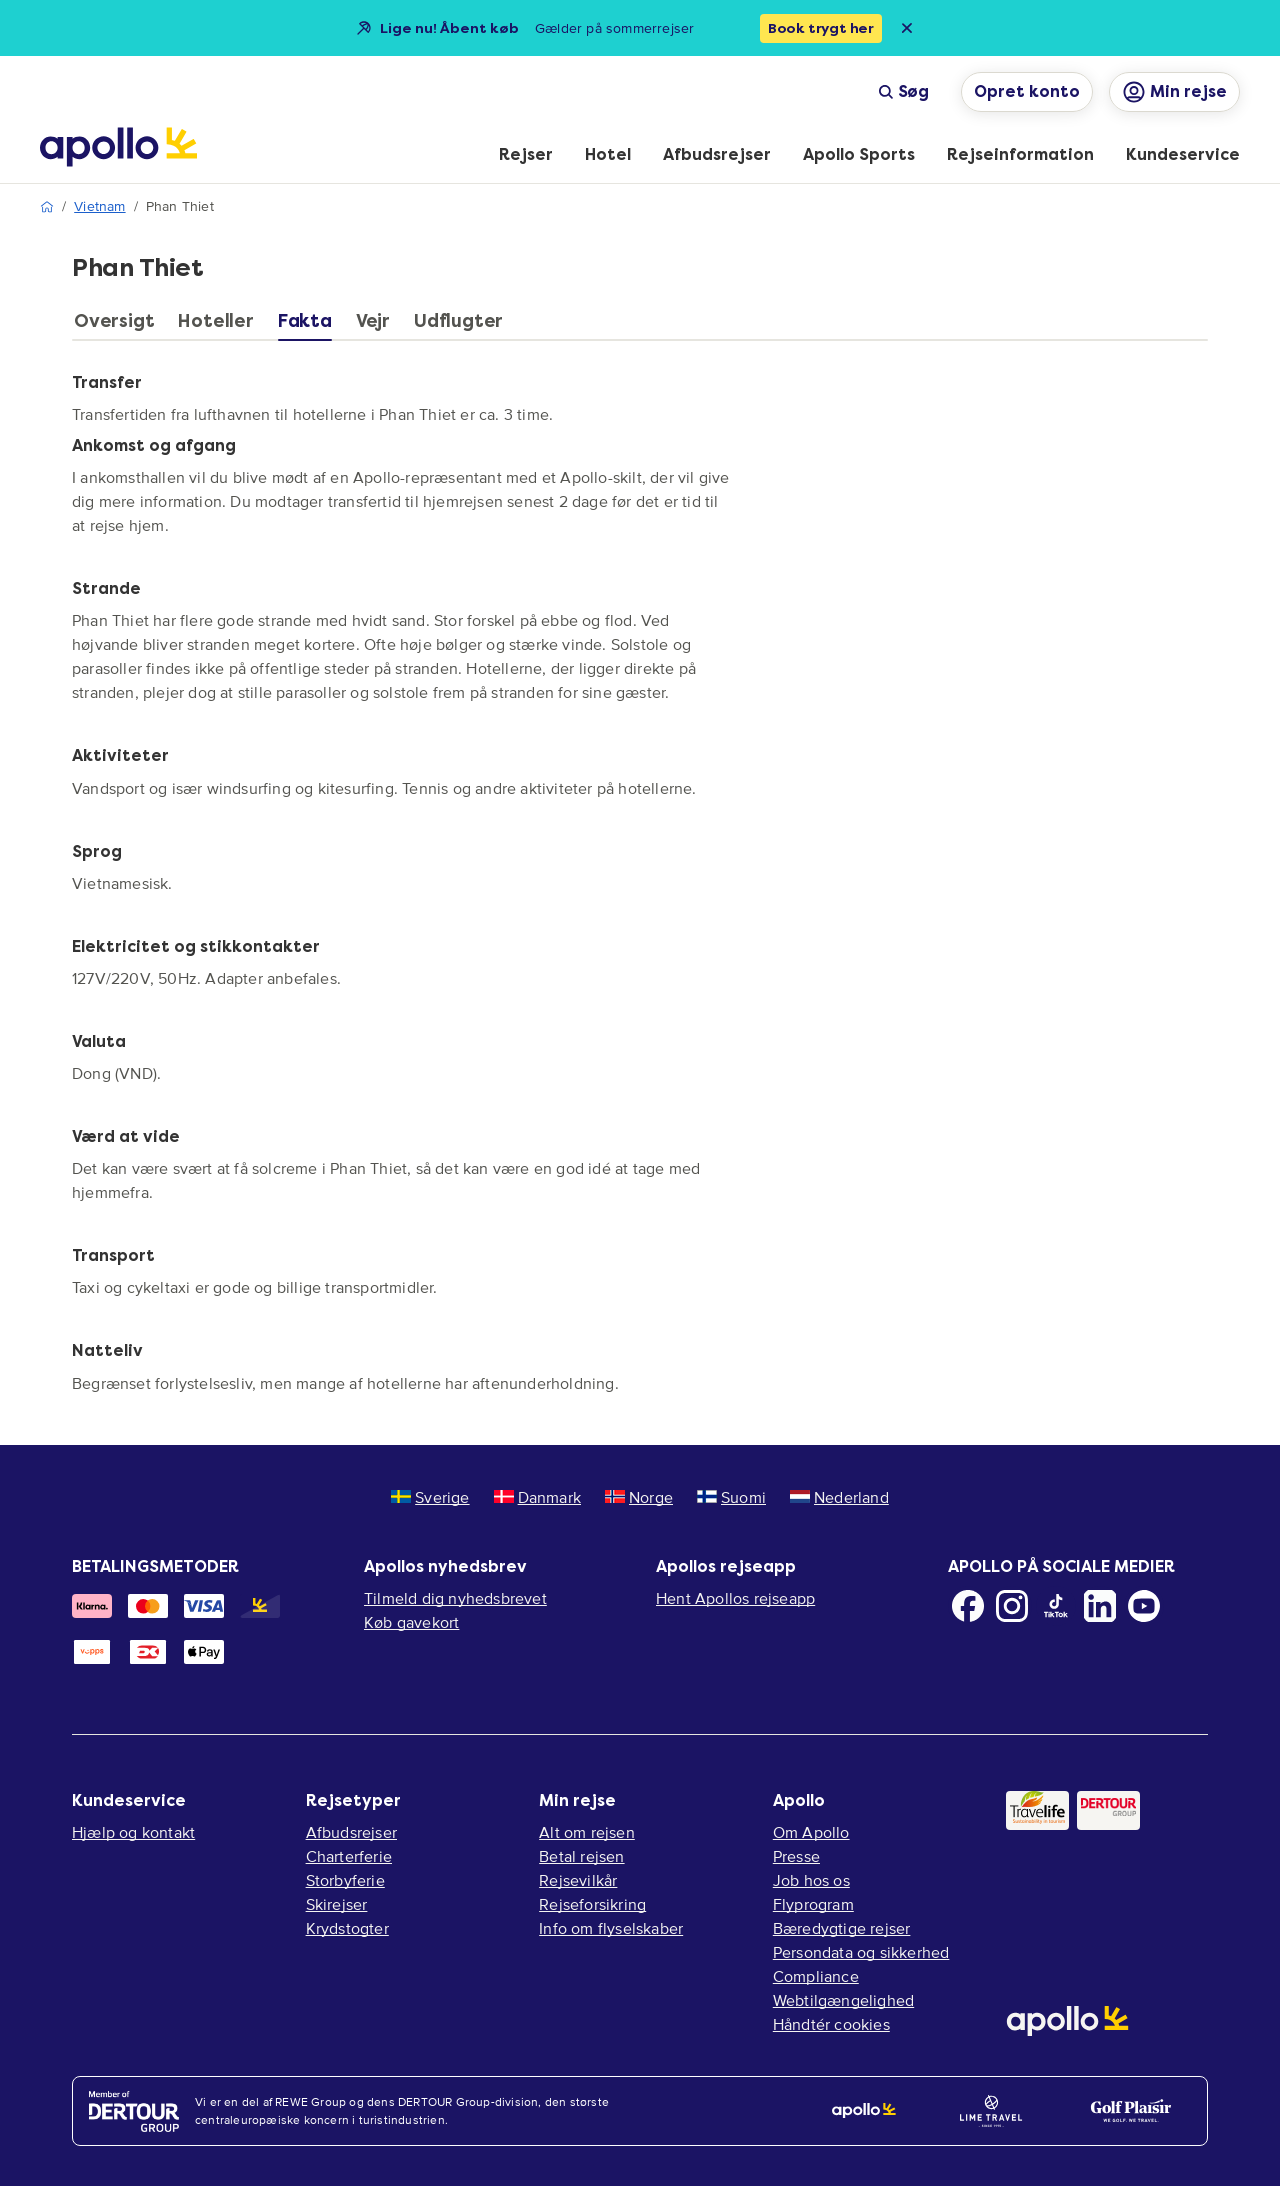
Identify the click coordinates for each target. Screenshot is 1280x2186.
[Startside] (118, 147)
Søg (903, 91)
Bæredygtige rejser (842, 1928)
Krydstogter (347, 1928)
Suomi (731, 1497)
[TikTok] (1056, 1606)
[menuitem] (526, 156)
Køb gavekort (411, 1622)
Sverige (430, 1497)
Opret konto (1027, 91)
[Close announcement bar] (907, 28)
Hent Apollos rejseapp (735, 1598)
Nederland (839, 1497)
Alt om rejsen (587, 1832)
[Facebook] (968, 1606)
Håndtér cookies (831, 2024)
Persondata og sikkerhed (861, 1952)
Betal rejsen (581, 1856)
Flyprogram (813, 1904)
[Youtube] (1144, 1606)
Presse (796, 1856)
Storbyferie (345, 1880)
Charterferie (349, 1856)
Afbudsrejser (351, 1832)
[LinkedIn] (1100, 1606)
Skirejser (337, 1904)
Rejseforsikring (592, 1904)
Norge (639, 1497)
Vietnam (99, 206)
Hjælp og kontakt (133, 1832)
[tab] (119, 326)
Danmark (537, 1497)
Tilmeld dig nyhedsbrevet (455, 1598)
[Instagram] (1012, 1606)
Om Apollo (811, 1832)
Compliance (816, 1976)
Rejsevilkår (578, 1880)
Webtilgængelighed (843, 2000)
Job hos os (811, 1880)
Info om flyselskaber (611, 1928)
